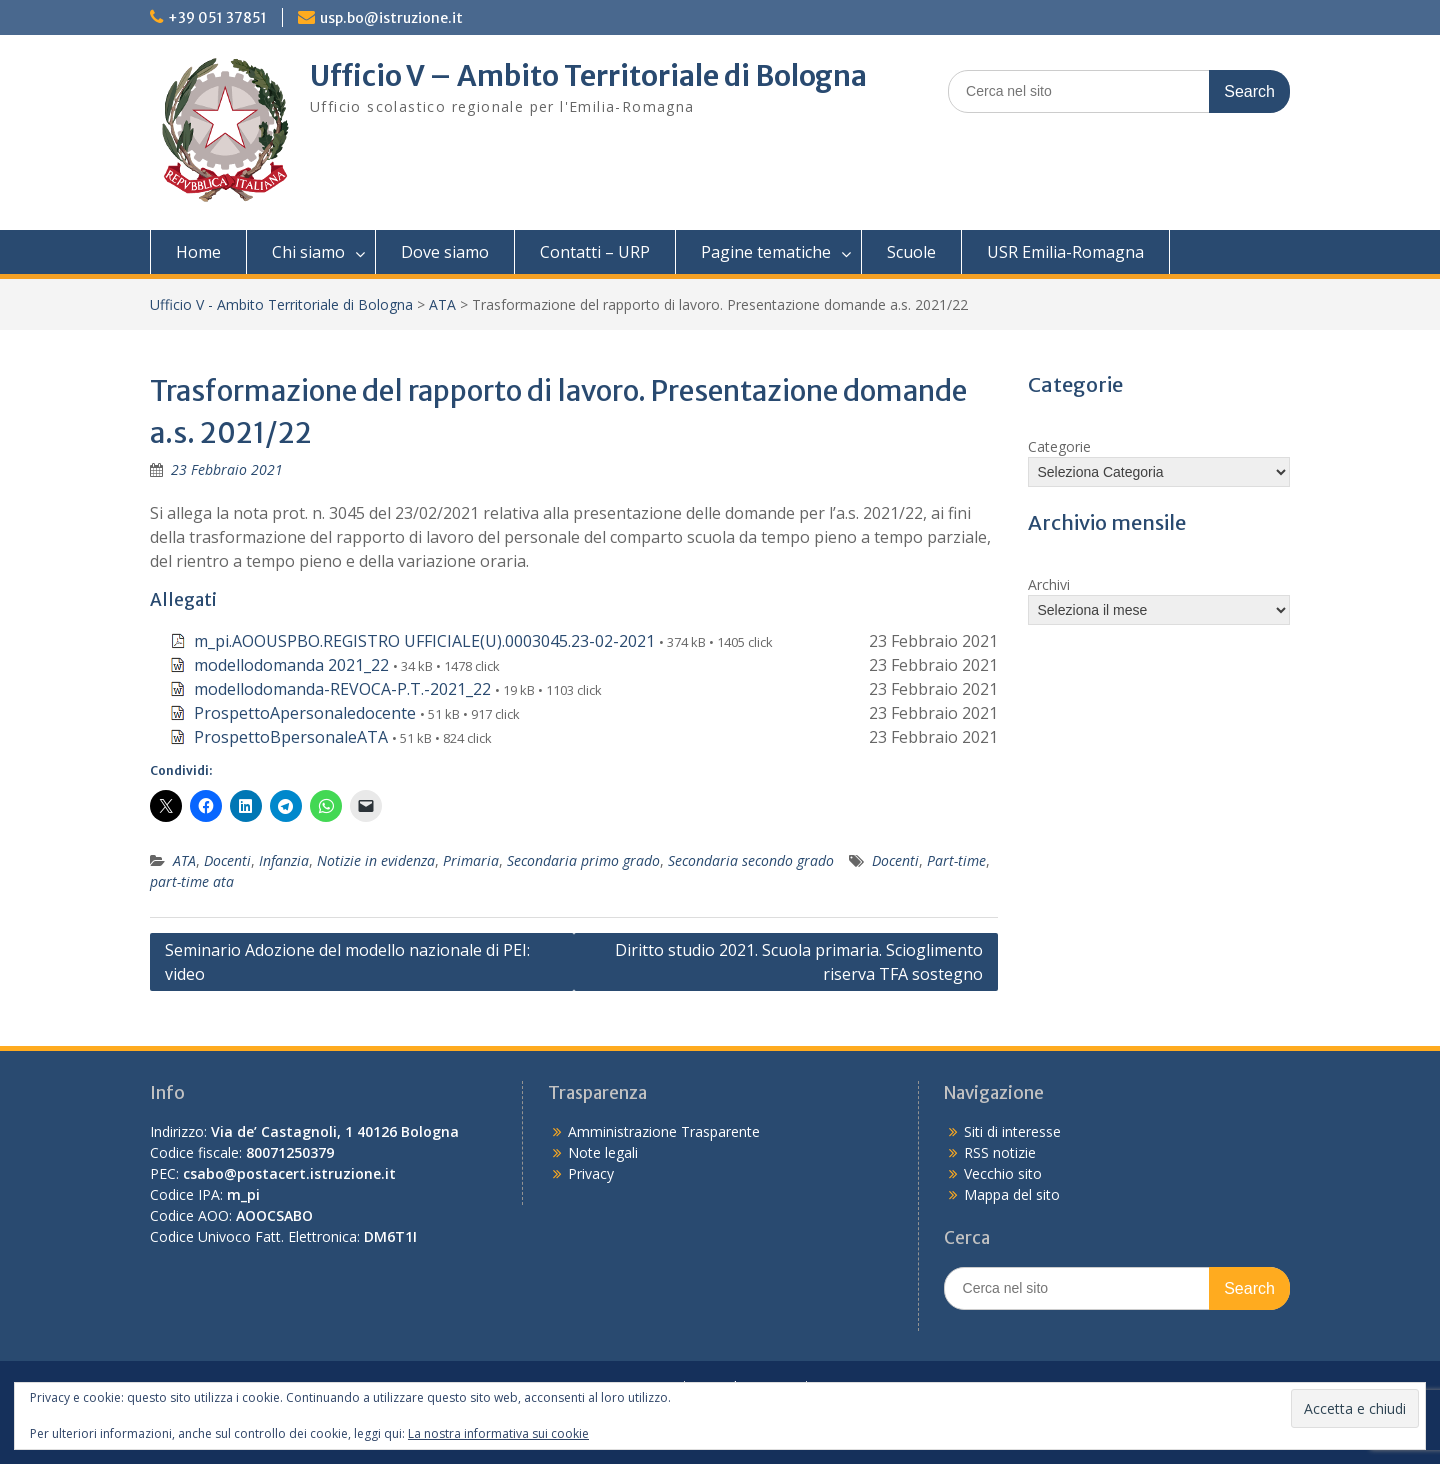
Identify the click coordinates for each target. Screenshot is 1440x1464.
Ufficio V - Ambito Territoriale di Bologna (281, 304)
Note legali (603, 1152)
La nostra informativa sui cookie (498, 1433)
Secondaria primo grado (583, 860)
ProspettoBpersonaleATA (291, 737)
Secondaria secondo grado (751, 860)
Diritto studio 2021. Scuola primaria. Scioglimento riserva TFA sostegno (799, 962)
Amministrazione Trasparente (664, 1131)
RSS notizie (1000, 1152)
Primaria (471, 860)
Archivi (1049, 584)
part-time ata (192, 881)
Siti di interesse (1012, 1131)
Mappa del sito (1012, 1194)
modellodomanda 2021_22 (291, 665)
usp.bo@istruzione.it (391, 18)
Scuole (911, 252)
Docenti (227, 860)
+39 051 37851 (217, 18)
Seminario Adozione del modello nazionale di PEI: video (347, 962)
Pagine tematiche (766, 252)
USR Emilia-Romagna (1065, 252)
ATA (442, 304)
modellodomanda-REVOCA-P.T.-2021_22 (342, 689)
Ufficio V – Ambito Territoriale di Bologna (588, 76)
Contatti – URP (595, 252)
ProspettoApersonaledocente (305, 713)
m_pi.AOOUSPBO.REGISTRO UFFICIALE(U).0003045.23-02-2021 (424, 641)
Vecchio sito (1003, 1173)
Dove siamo (445, 252)
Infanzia (284, 860)
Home (198, 252)
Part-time (956, 860)
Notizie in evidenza (376, 860)
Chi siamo (308, 252)
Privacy (591, 1173)
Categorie (1059, 446)
